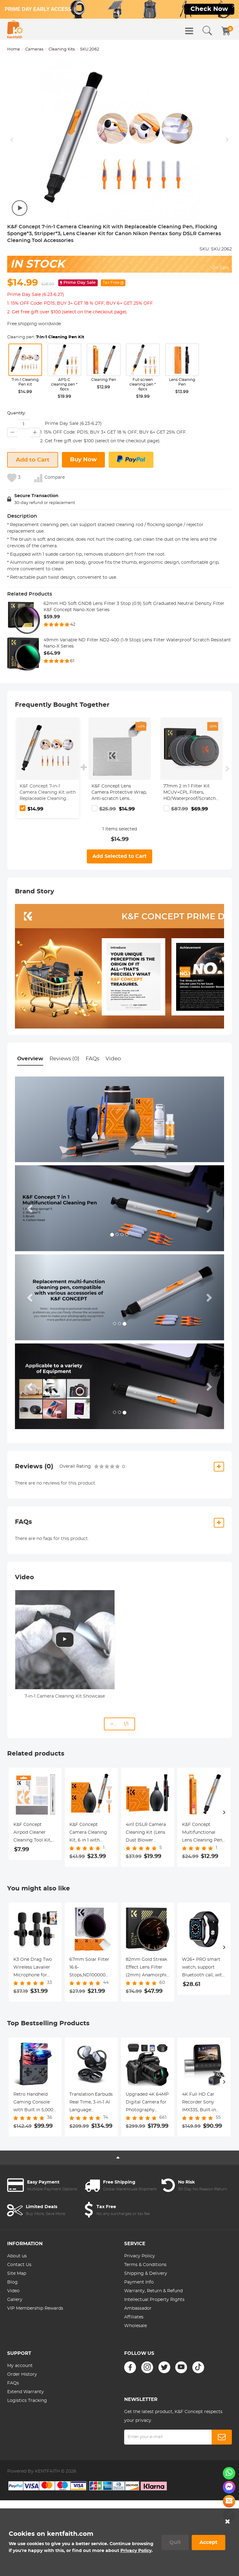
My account (20, 2366)
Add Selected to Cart (119, 856)
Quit (175, 2542)
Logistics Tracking (27, 2400)
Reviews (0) (64, 1058)
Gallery (14, 2300)
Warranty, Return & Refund (153, 2291)
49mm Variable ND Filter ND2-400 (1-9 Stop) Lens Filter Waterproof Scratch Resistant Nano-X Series (137, 643)
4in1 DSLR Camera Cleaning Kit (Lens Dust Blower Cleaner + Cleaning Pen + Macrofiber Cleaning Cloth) (146, 1833)
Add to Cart (32, 460)
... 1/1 (119, 1724)
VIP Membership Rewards (35, 2308)
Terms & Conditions (145, 2265)
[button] (30, 1208)
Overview (30, 1058)
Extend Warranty (25, 2392)
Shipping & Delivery (145, 2273)
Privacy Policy (139, 2256)
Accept (208, 2542)
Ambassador (138, 2308)
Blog (12, 2282)
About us (17, 2256)
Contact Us (19, 2265)
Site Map (16, 2273)
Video (113, 1058)
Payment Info (139, 2282)
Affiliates (133, 2317)
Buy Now (83, 460)
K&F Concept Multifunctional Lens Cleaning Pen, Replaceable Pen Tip (204, 1833)
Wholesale (135, 2326)
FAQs (92, 1058)
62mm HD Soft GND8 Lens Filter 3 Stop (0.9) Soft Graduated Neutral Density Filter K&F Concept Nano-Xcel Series (134, 606)
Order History (22, 2374)
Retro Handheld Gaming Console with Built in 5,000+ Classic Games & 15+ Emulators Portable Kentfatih (35, 2103)
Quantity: (16, 413)
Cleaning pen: (45, 337)
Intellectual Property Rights (154, 2300)
